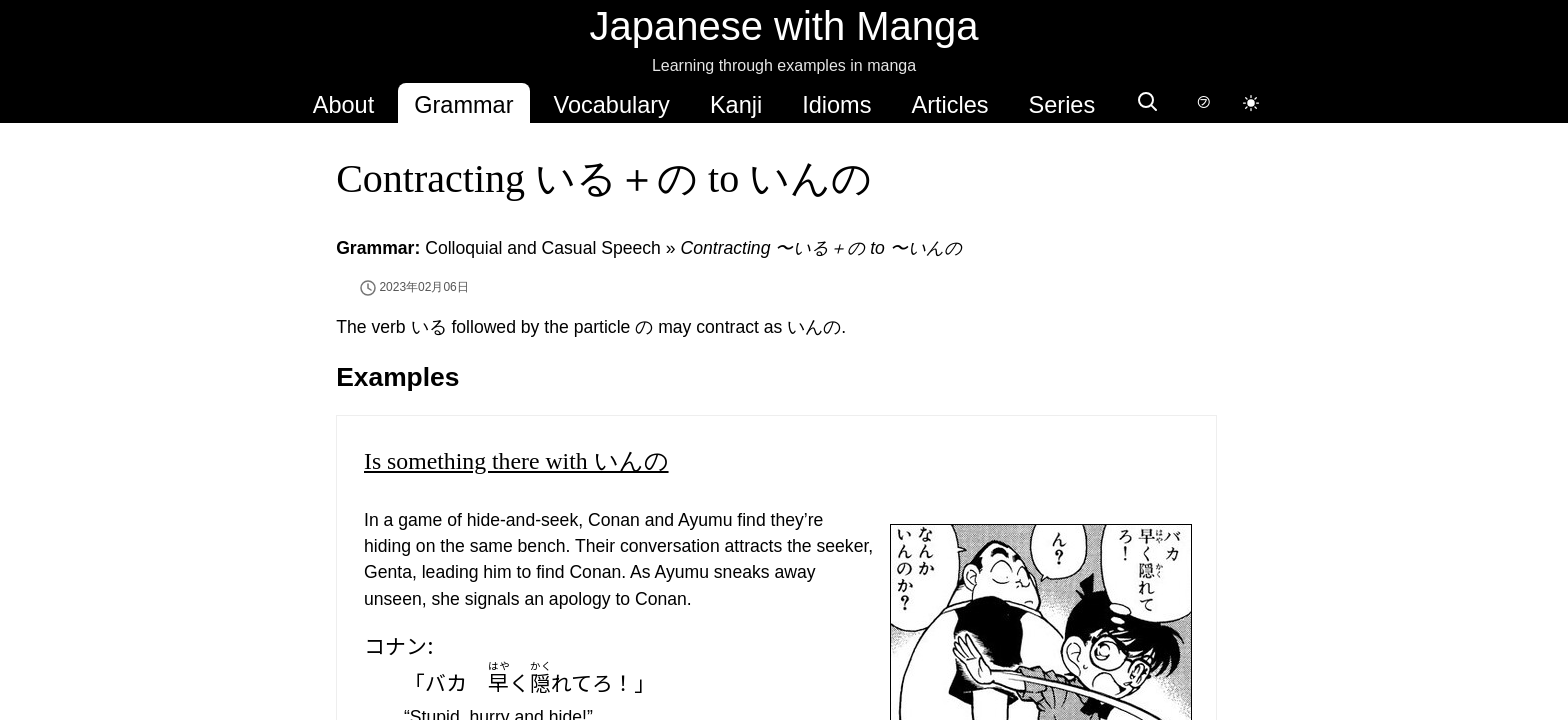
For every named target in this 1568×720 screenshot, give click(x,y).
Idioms (836, 105)
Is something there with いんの (516, 461)
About (343, 105)
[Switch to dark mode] (1251, 103)
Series (1062, 105)
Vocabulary (612, 105)
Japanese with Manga (783, 26)
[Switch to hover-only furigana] (1203, 103)
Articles (949, 105)
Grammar (463, 105)
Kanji (736, 105)
